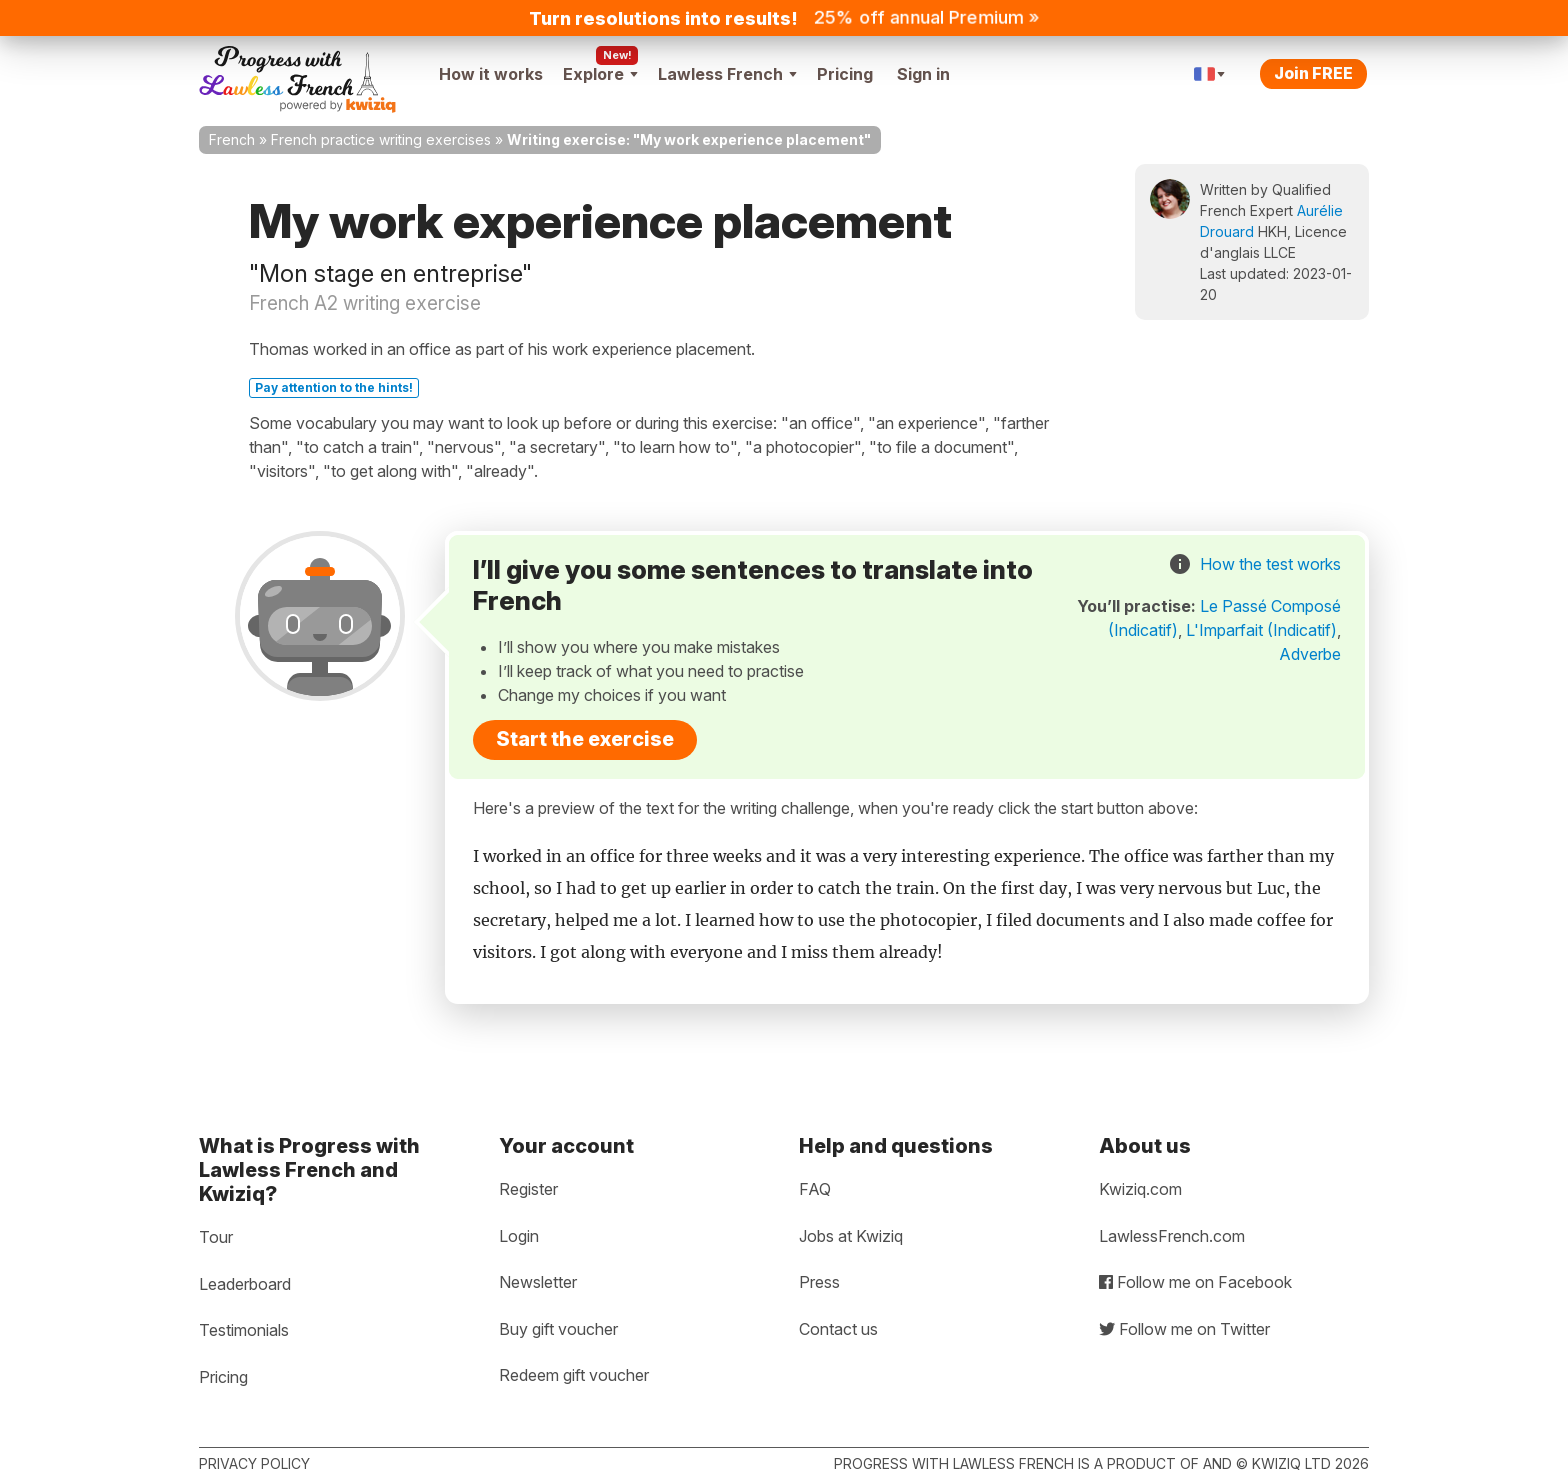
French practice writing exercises (381, 139)
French (232, 139)
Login (519, 1236)
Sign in (923, 74)
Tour (216, 1237)
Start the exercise (585, 739)
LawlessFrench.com (1172, 1236)
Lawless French (727, 74)
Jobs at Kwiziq (851, 1236)
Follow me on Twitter (1184, 1329)
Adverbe (1310, 654)
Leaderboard (245, 1284)
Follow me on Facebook (1195, 1282)
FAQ (815, 1189)
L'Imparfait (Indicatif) (1261, 630)
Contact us (838, 1329)
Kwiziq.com (1140, 1189)
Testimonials (244, 1330)
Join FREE (1313, 73)
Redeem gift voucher (574, 1375)
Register (528, 1189)
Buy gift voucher (558, 1329)
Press (819, 1282)
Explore (600, 74)
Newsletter (538, 1282)
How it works (491, 74)
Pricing (845, 74)
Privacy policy (254, 1463)
